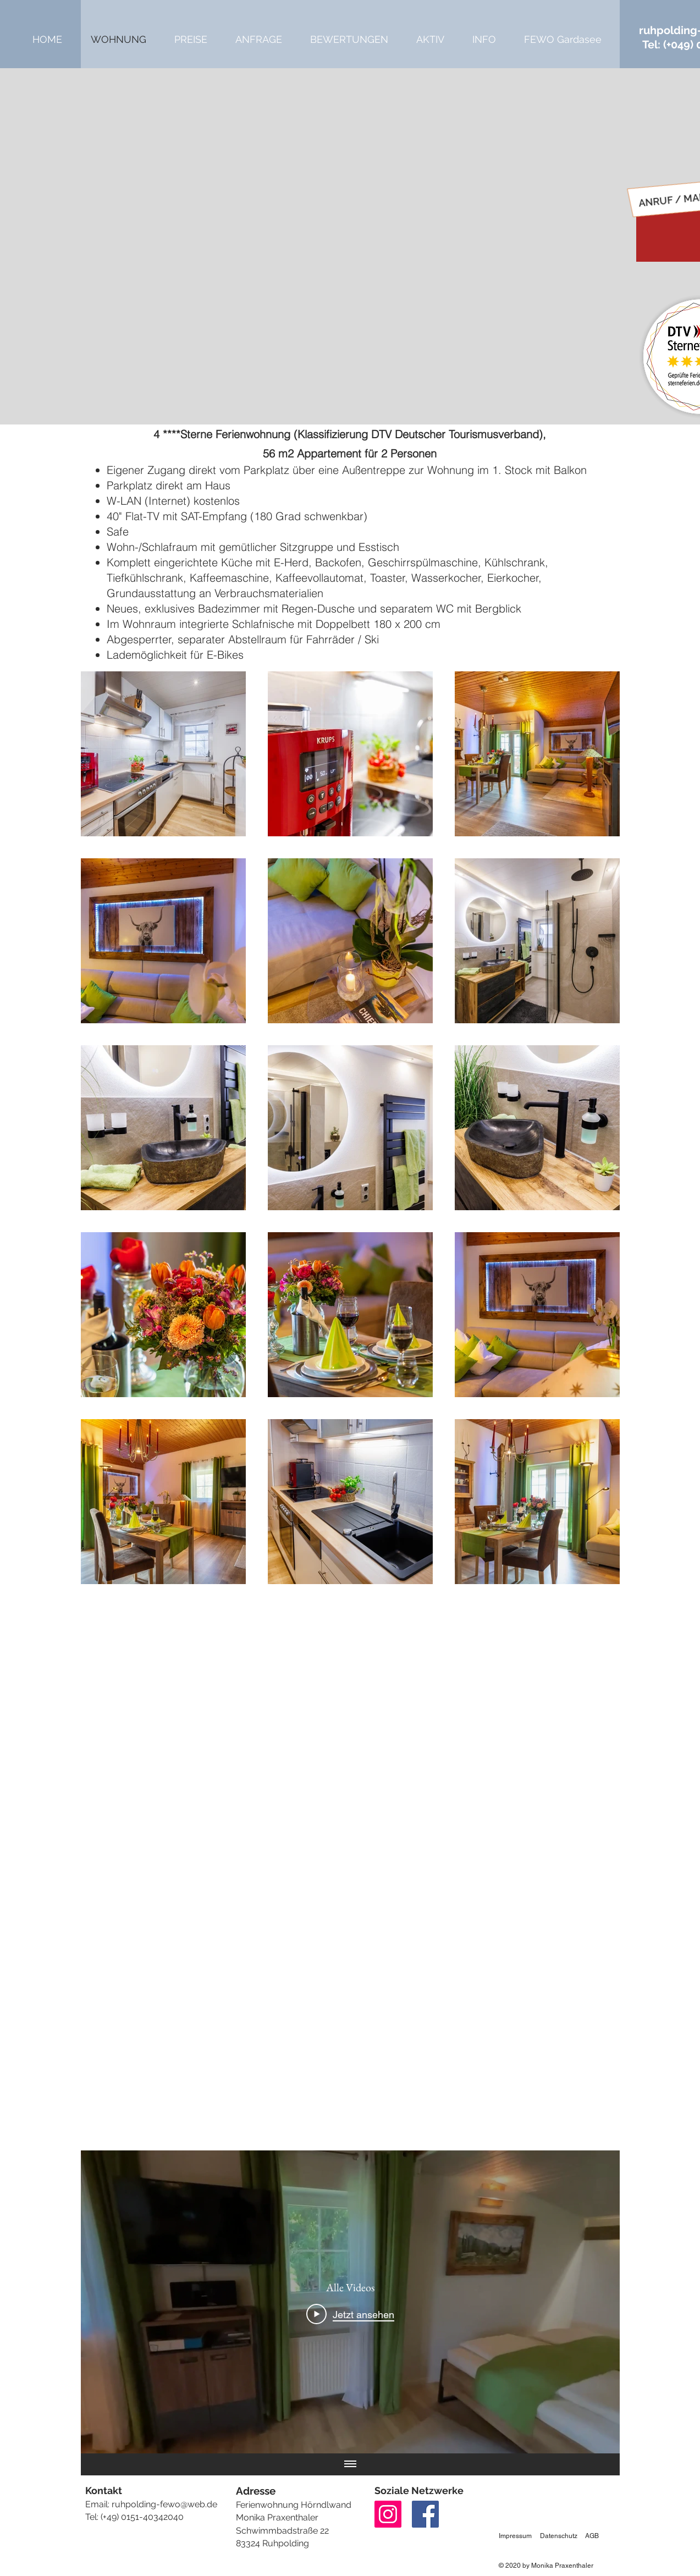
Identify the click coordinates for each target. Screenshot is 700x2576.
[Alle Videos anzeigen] (350, 2464)
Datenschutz (558, 2536)
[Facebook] (425, 2514)
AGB (592, 2536)
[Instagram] (387, 2514)
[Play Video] (350, 2314)
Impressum (515, 2536)
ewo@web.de (190, 2504)
